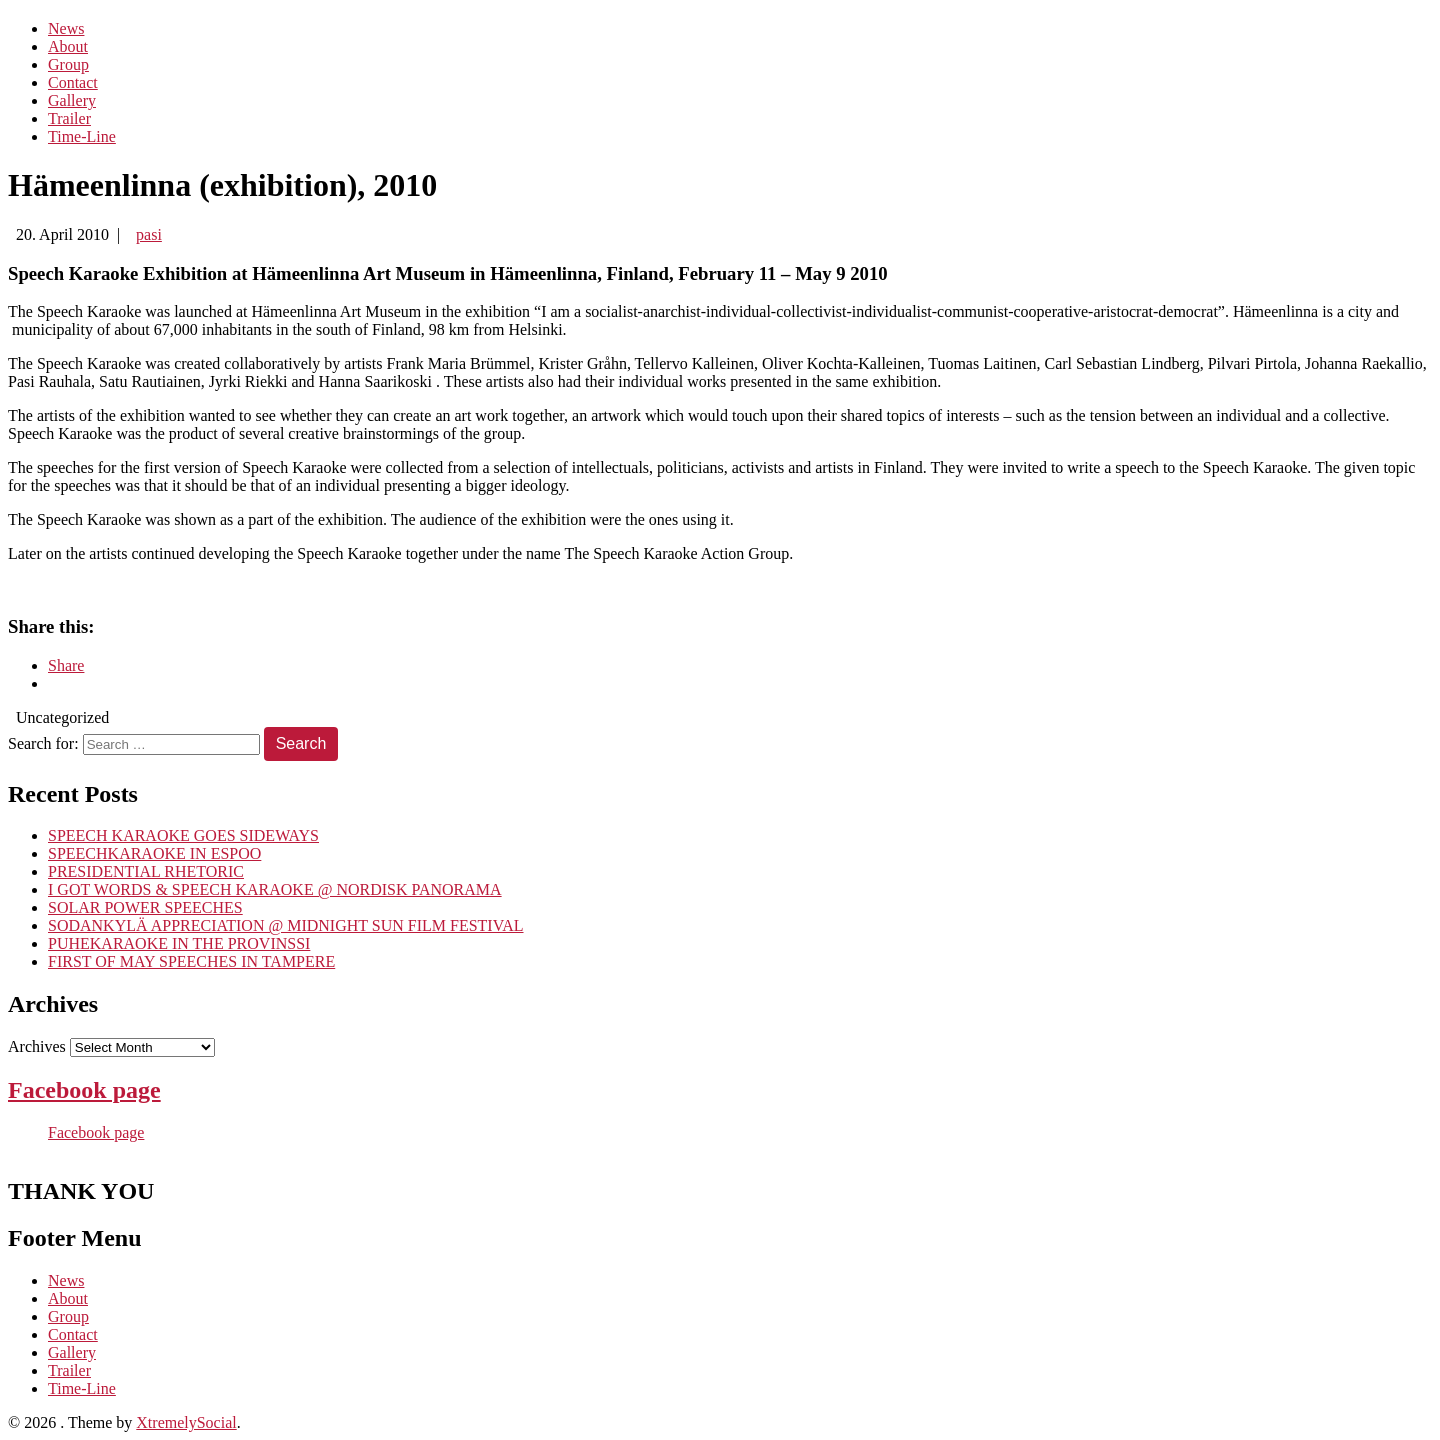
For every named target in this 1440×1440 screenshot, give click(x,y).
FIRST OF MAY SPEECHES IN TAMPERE (191, 961)
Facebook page (84, 1090)
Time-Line (82, 136)
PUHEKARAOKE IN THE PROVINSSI (179, 943)
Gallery (72, 100)
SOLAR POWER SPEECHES (145, 907)
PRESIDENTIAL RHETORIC (146, 871)
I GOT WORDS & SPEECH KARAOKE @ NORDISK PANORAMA (275, 889)
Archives (37, 1046)
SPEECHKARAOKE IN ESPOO (154, 853)
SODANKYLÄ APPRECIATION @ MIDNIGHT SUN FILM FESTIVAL (286, 925)
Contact (73, 82)
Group (68, 64)
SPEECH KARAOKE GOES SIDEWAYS (183, 835)
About (68, 46)
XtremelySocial (186, 1422)
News (66, 28)
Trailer (69, 118)
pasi (149, 234)
